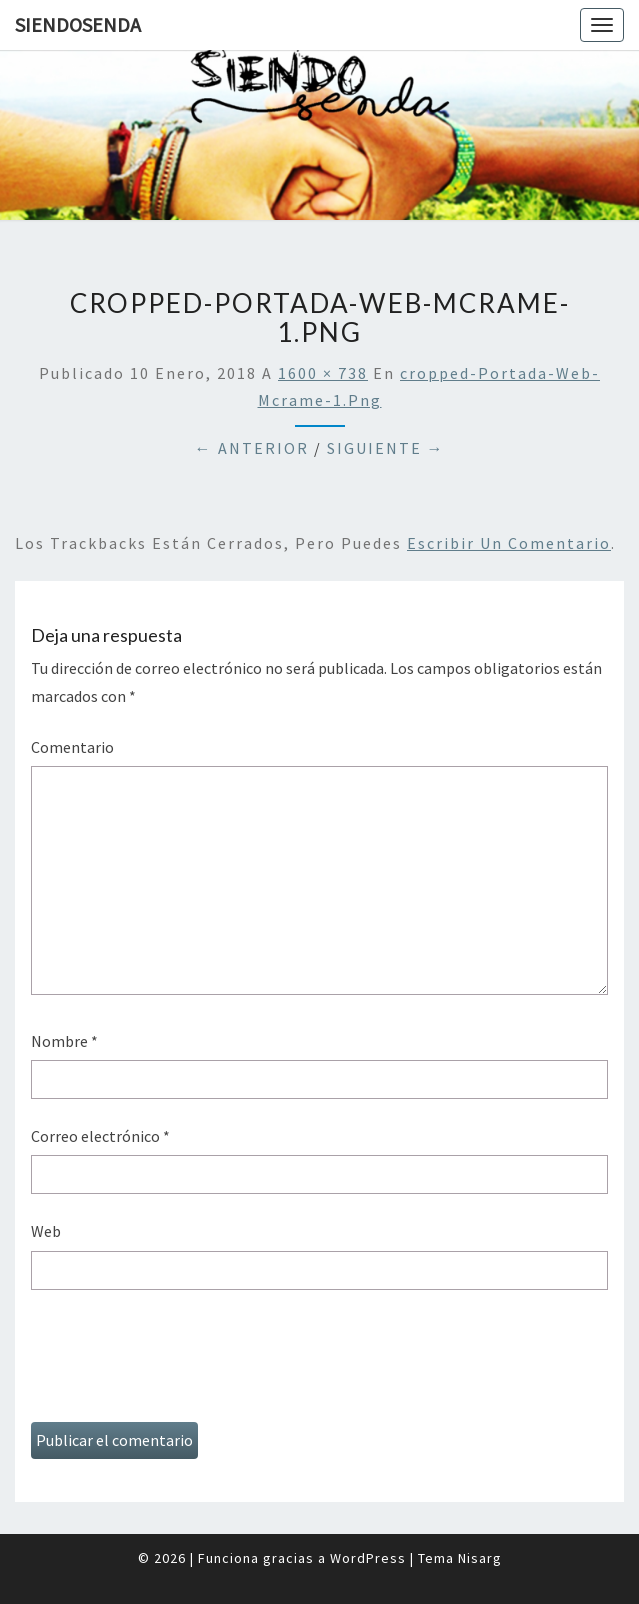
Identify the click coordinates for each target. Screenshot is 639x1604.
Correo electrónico (100, 1136)
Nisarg (480, 1558)
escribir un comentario (509, 543)
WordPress (368, 1558)
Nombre (64, 1041)
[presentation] (183, 1363)
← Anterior (252, 448)
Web (46, 1231)
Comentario (72, 747)
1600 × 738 (323, 373)
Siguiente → (386, 448)
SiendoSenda (78, 24)
